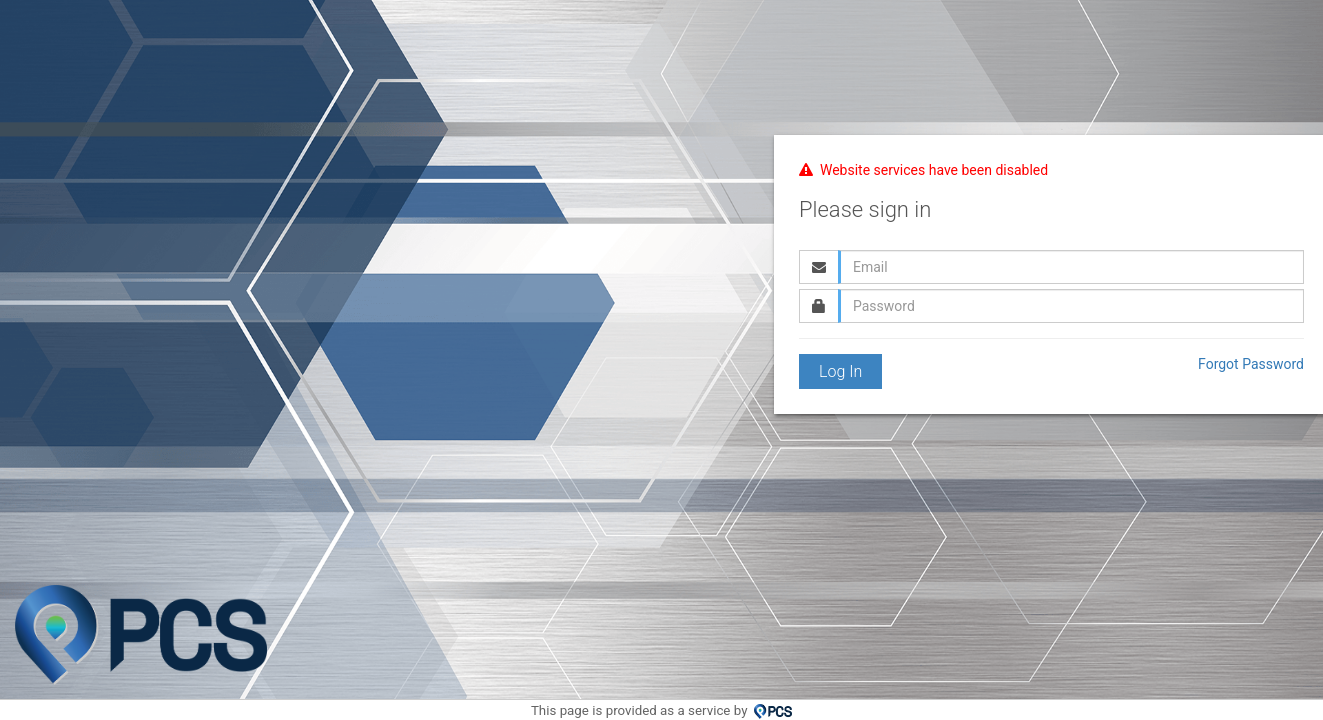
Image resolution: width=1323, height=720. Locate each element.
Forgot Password (1251, 364)
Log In (840, 371)
